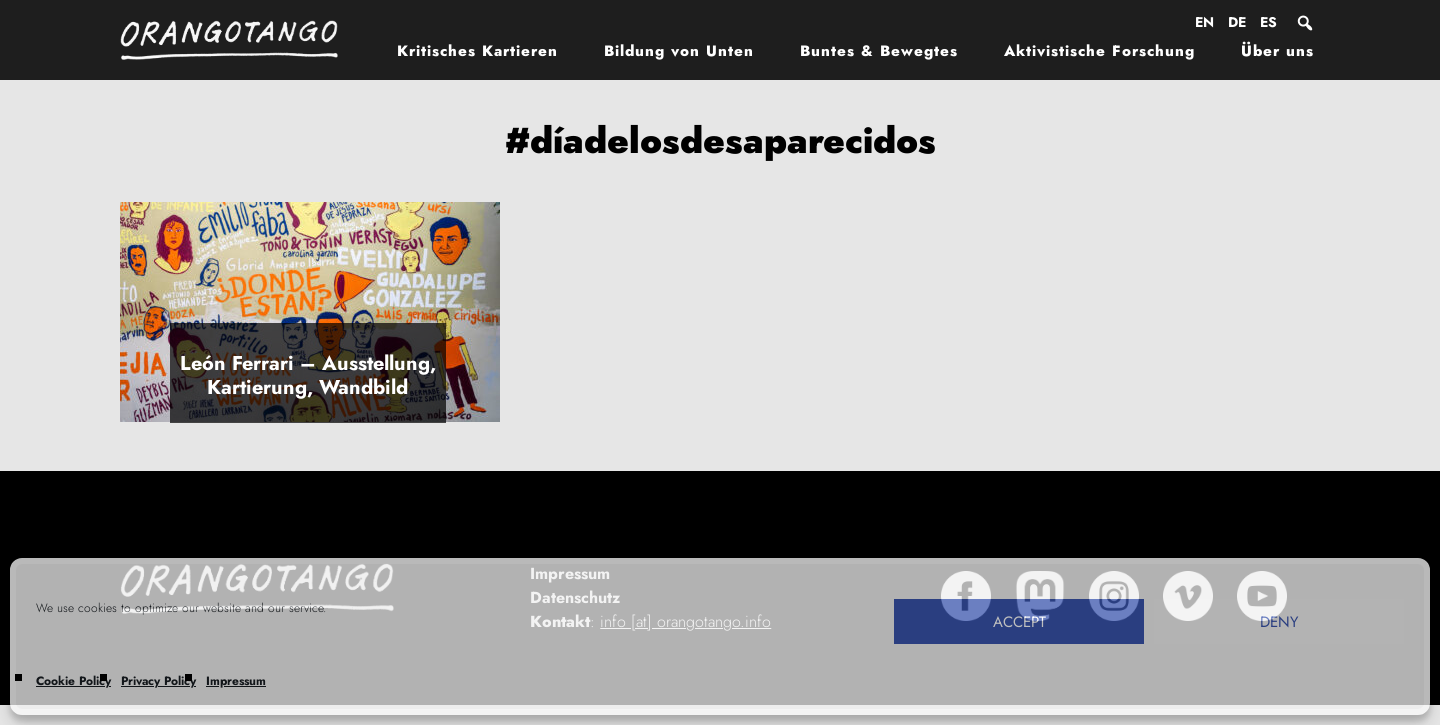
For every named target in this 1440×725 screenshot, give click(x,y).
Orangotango (240, 40)
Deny (1279, 622)
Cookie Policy (73, 681)
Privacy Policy (158, 681)
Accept (1019, 622)
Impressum (236, 681)
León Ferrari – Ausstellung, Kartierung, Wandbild (308, 375)
